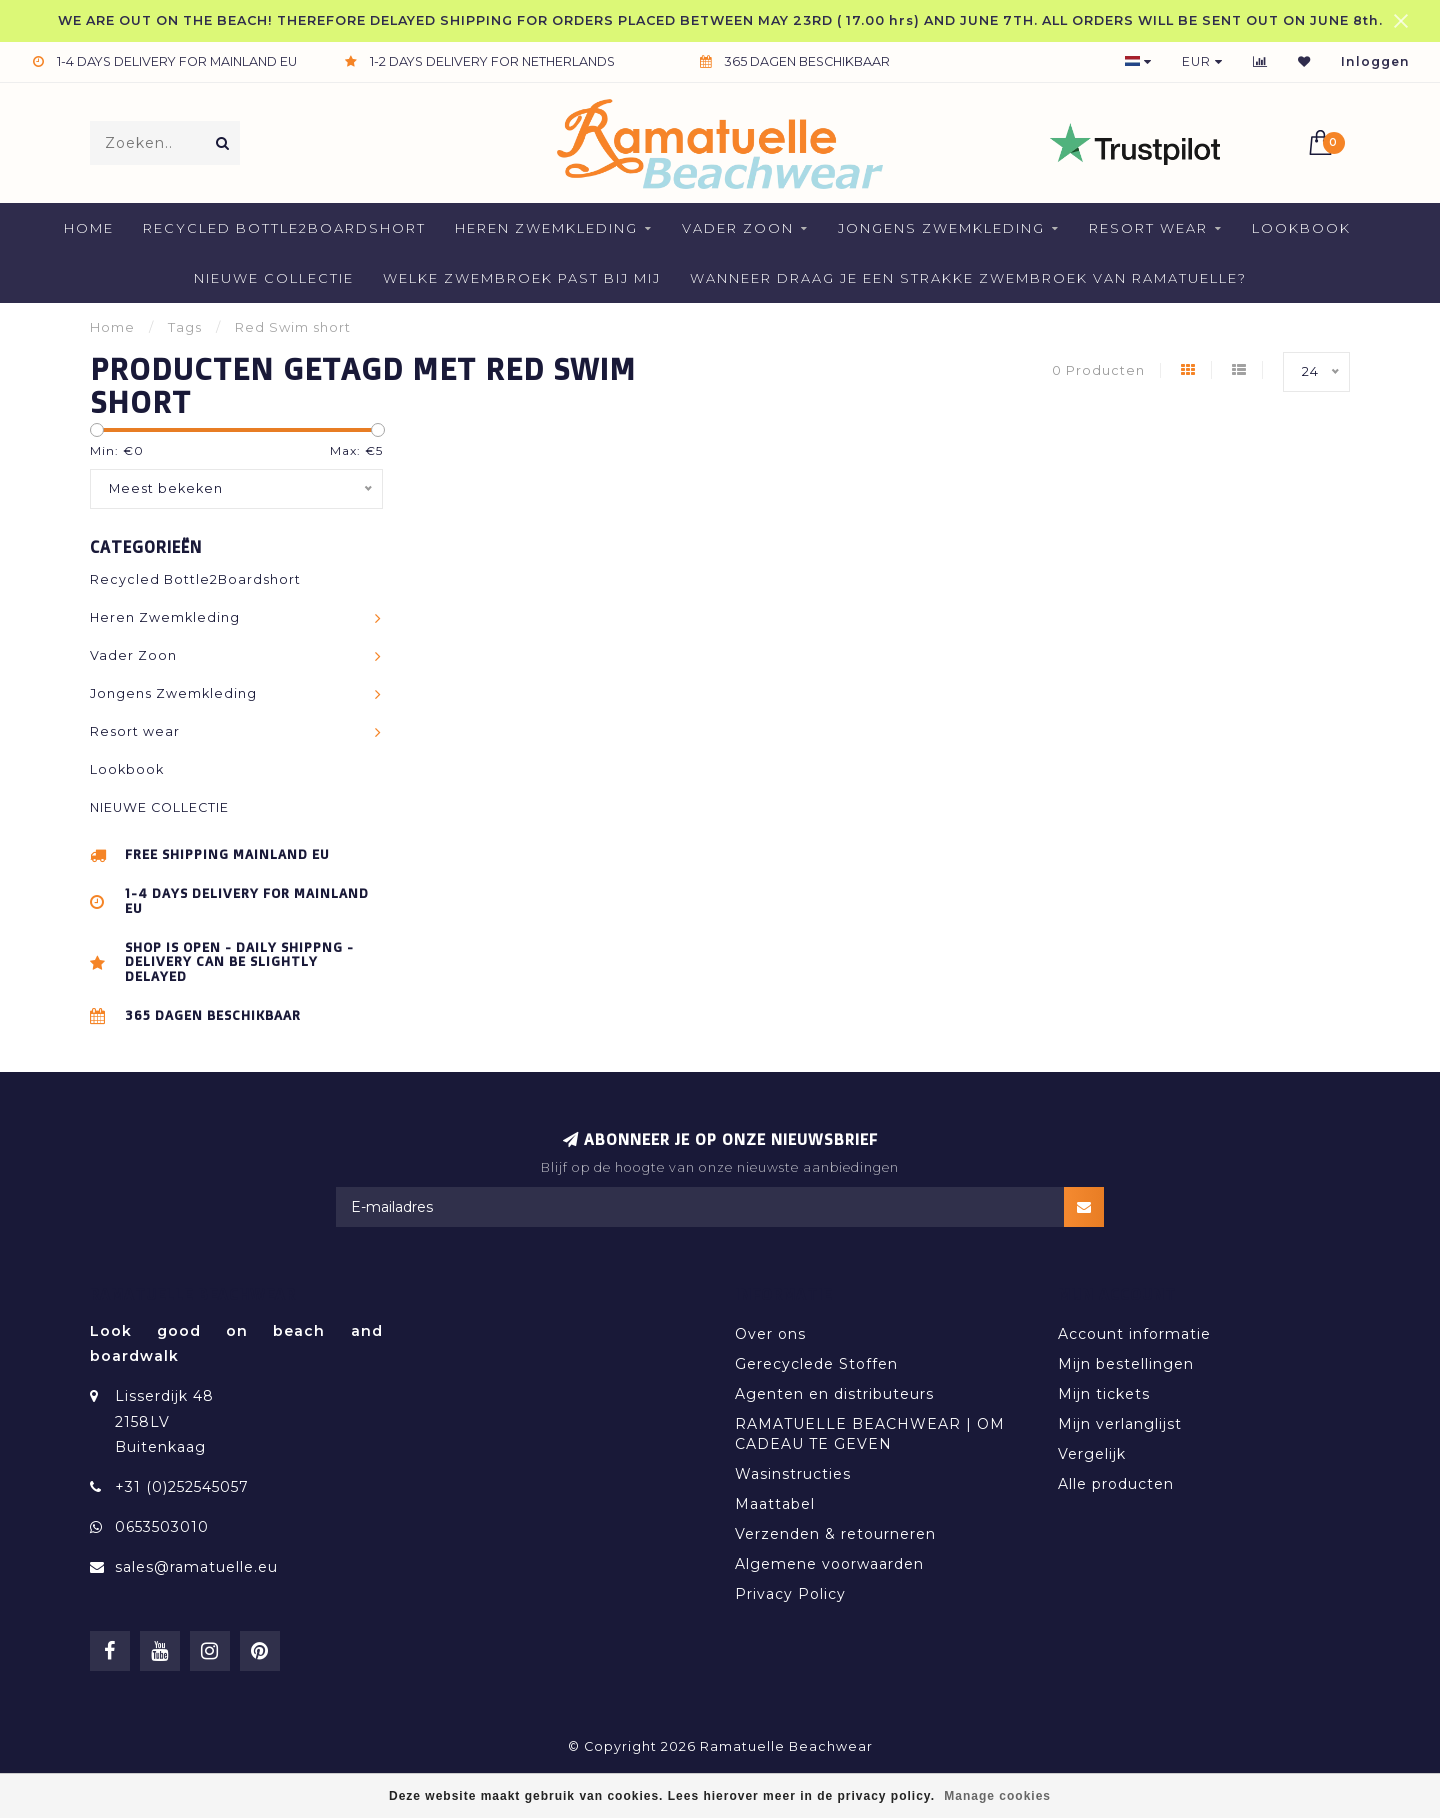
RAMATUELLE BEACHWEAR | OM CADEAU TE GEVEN (870, 1434)
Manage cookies (997, 1796)
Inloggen (1375, 61)
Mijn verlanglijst (1120, 1424)
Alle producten (1116, 1484)
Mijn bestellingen (1126, 1364)
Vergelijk (1092, 1454)
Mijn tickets (1104, 1394)
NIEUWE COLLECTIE (274, 278)
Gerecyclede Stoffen (816, 1364)
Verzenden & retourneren (835, 1534)
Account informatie (1134, 1334)
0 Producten (1098, 370)
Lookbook (1301, 228)
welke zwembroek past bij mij (522, 278)
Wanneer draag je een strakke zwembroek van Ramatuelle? (968, 278)
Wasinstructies (793, 1474)
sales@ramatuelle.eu (196, 1567)
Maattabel (775, 1504)
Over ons (770, 1334)
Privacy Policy (790, 1594)
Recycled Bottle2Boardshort (284, 228)
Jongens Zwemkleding (941, 228)
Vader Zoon (738, 228)
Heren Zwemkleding (546, 228)
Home (89, 228)
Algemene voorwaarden (829, 1564)
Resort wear (1148, 228)
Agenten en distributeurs (834, 1394)
